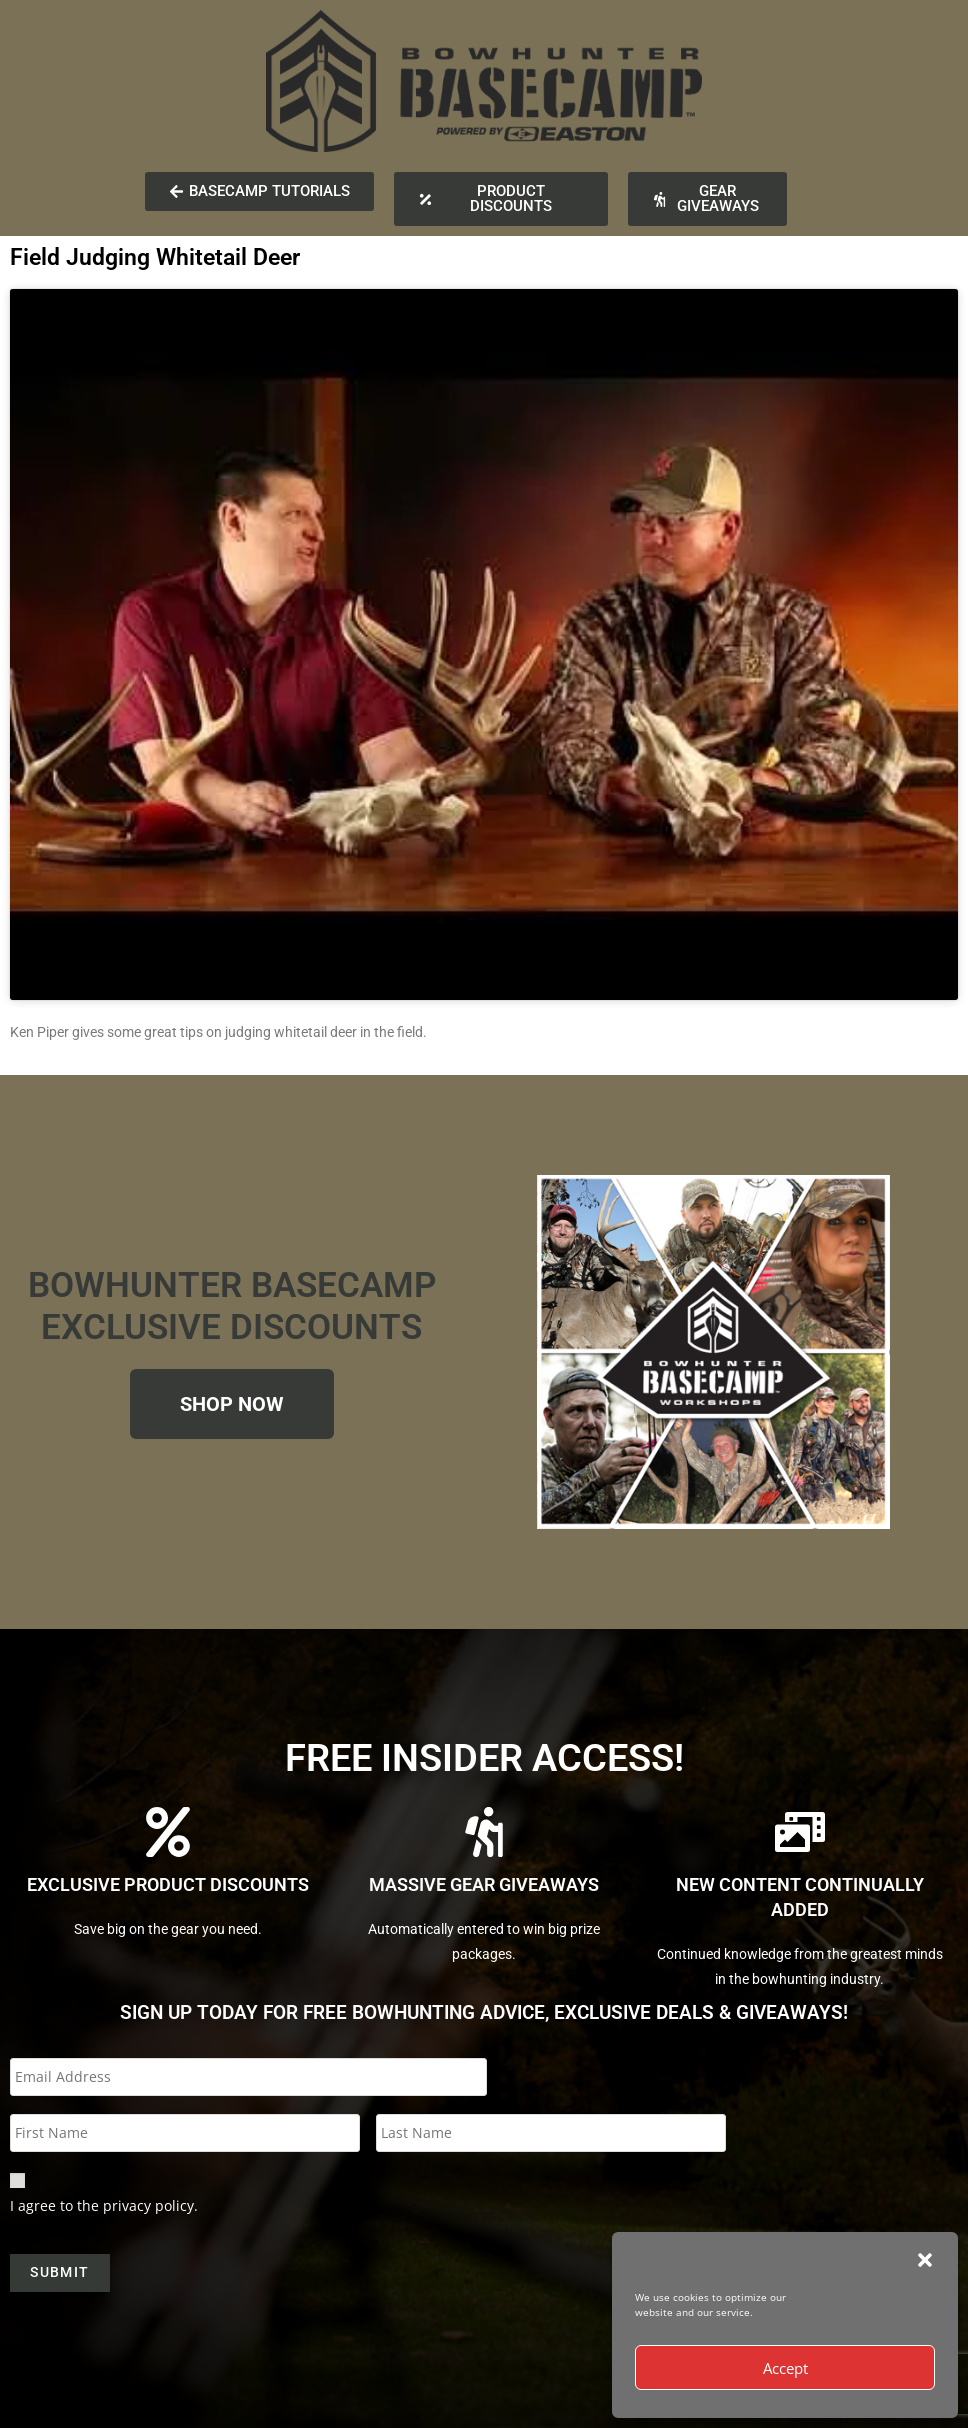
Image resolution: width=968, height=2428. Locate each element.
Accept (785, 2368)
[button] (925, 2260)
